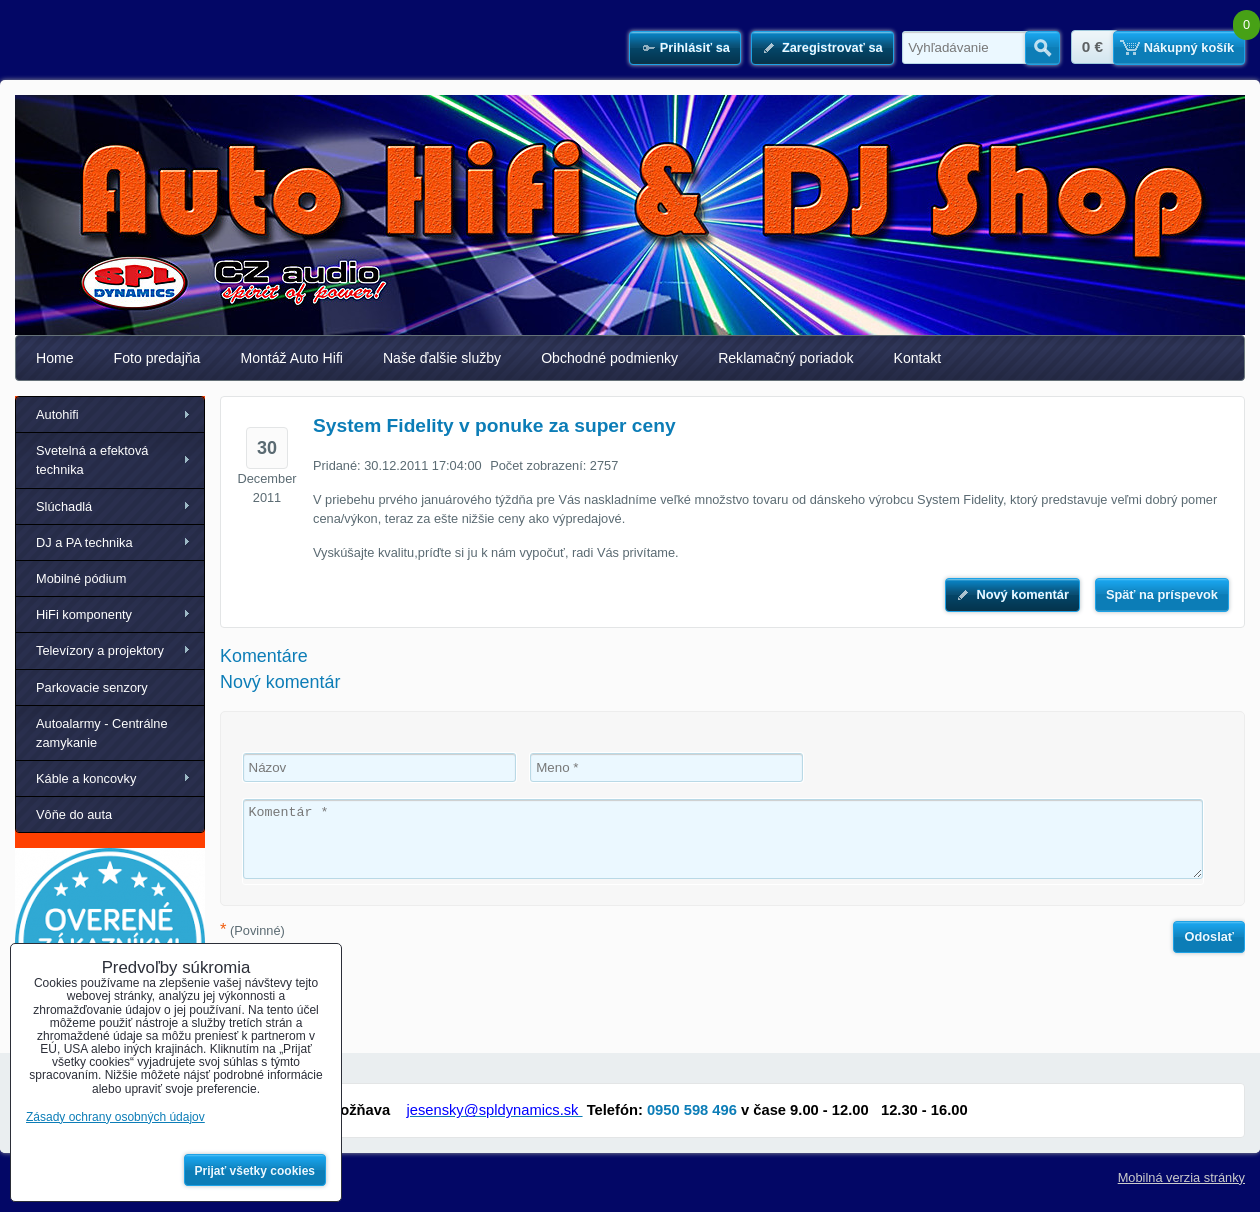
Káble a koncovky (86, 778)
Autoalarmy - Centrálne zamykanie (102, 733)
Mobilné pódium (81, 578)
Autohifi (57, 414)
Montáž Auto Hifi (291, 358)
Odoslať (1209, 936)
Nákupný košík (1189, 47)
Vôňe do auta (74, 814)
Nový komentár (1022, 594)
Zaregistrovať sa (832, 47)
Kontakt (918, 358)
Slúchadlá (64, 506)
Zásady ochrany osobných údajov (115, 1117)
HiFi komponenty (84, 614)
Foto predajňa (157, 358)
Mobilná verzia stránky (1181, 1177)
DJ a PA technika (84, 542)
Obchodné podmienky (609, 358)
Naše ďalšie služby (442, 358)
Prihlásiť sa (695, 47)
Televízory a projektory (100, 650)
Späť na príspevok (1162, 594)
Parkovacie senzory (92, 687)
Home (55, 358)
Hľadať (1042, 48)
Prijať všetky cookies (255, 1171)
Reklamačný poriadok (785, 358)
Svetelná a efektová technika (92, 460)
